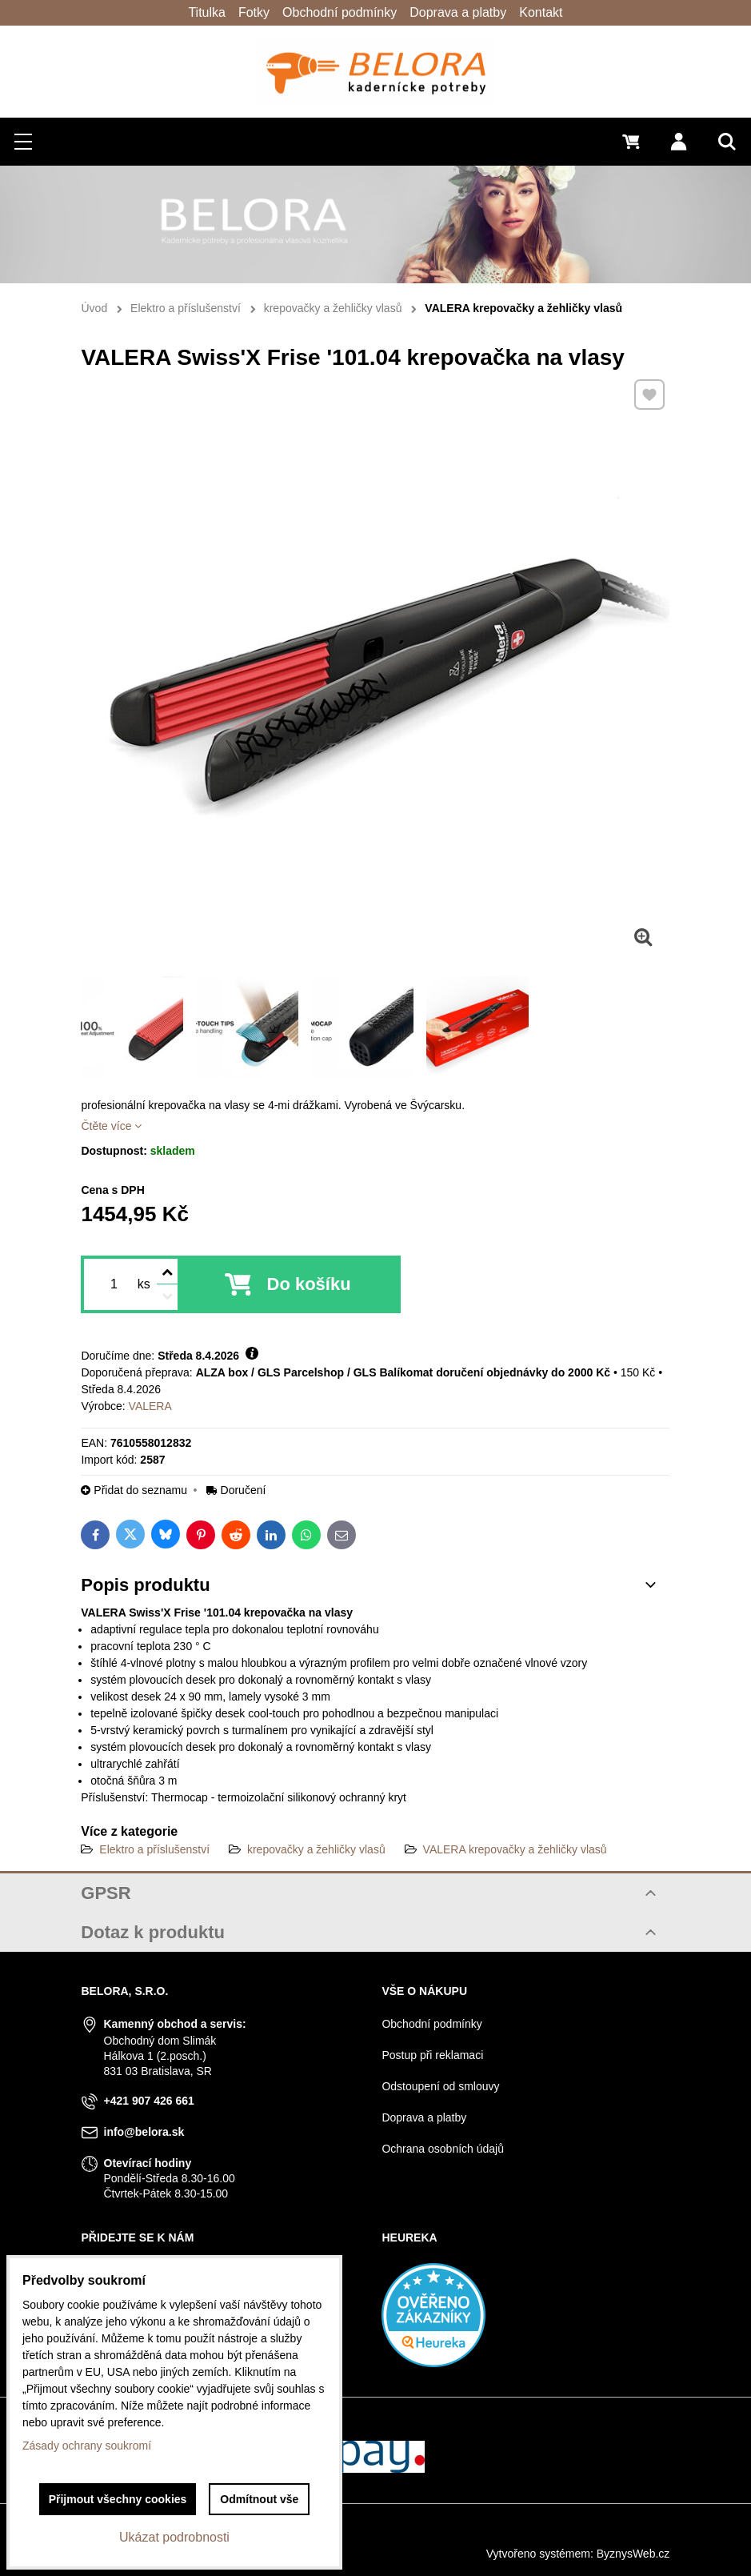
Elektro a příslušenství (154, 1849)
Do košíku (309, 1284)
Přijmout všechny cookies (118, 2499)
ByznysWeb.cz (633, 2553)
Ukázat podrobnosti (174, 2537)
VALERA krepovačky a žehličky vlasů (515, 1849)
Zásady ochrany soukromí (86, 2445)
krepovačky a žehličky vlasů (316, 1849)
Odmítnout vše (259, 2499)
